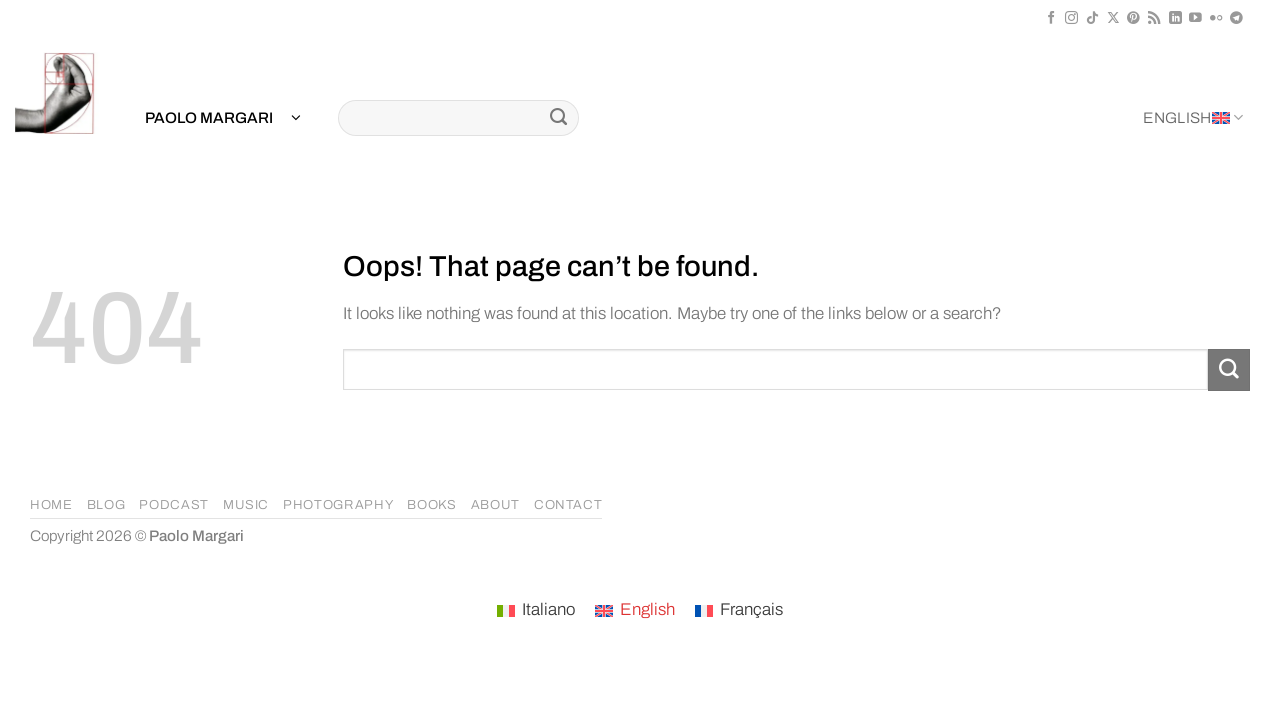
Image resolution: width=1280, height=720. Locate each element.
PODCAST (174, 505)
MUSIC (246, 505)
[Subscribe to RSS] (1154, 18)
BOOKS (431, 505)
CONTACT (568, 505)
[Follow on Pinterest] (1133, 18)
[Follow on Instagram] (1071, 18)
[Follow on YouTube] (1195, 18)
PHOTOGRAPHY (338, 505)
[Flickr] (1216, 18)
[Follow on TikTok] (1092, 18)
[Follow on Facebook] (1051, 18)
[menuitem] (536, 611)
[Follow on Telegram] (1236, 18)
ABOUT (495, 505)
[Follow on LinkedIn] (1175, 18)
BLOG (106, 505)
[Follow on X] (1113, 18)
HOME (51, 505)
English (1193, 117)
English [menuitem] (647, 609)
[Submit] (559, 118)
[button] (223, 118)
